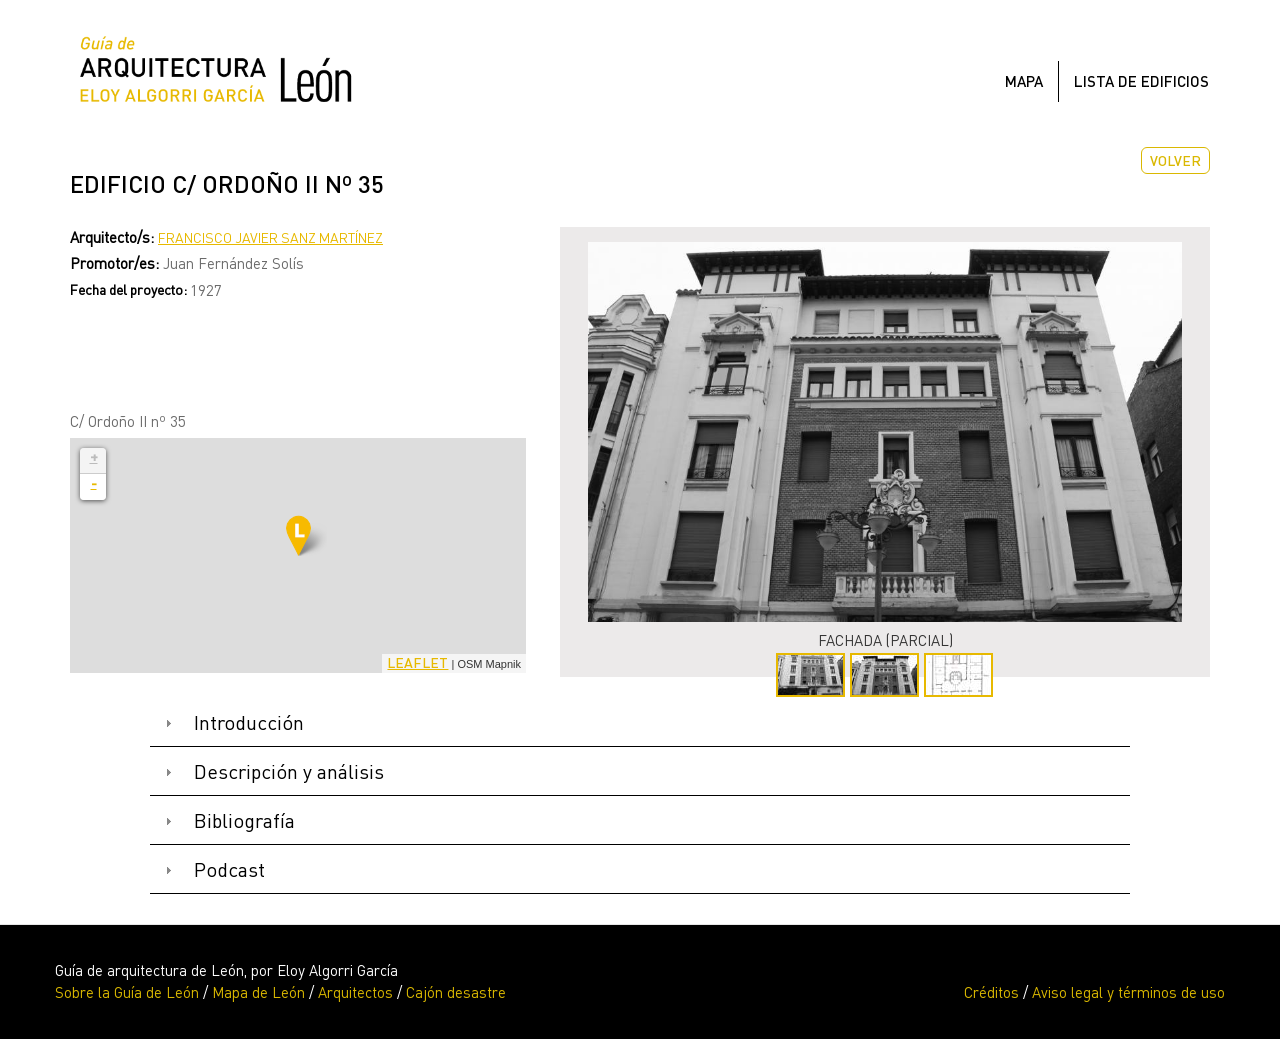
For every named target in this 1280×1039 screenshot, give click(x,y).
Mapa (1024, 81)
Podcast (229, 869)
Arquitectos (355, 992)
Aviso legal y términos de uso (1128, 992)
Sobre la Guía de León (127, 992)
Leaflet (417, 662)
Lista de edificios (1141, 81)
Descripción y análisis (289, 771)
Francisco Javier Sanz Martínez (270, 237)
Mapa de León (258, 992)
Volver (1175, 160)
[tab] (640, 723)
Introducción (249, 722)
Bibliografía (244, 820)
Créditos (991, 992)
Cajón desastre (456, 992)
